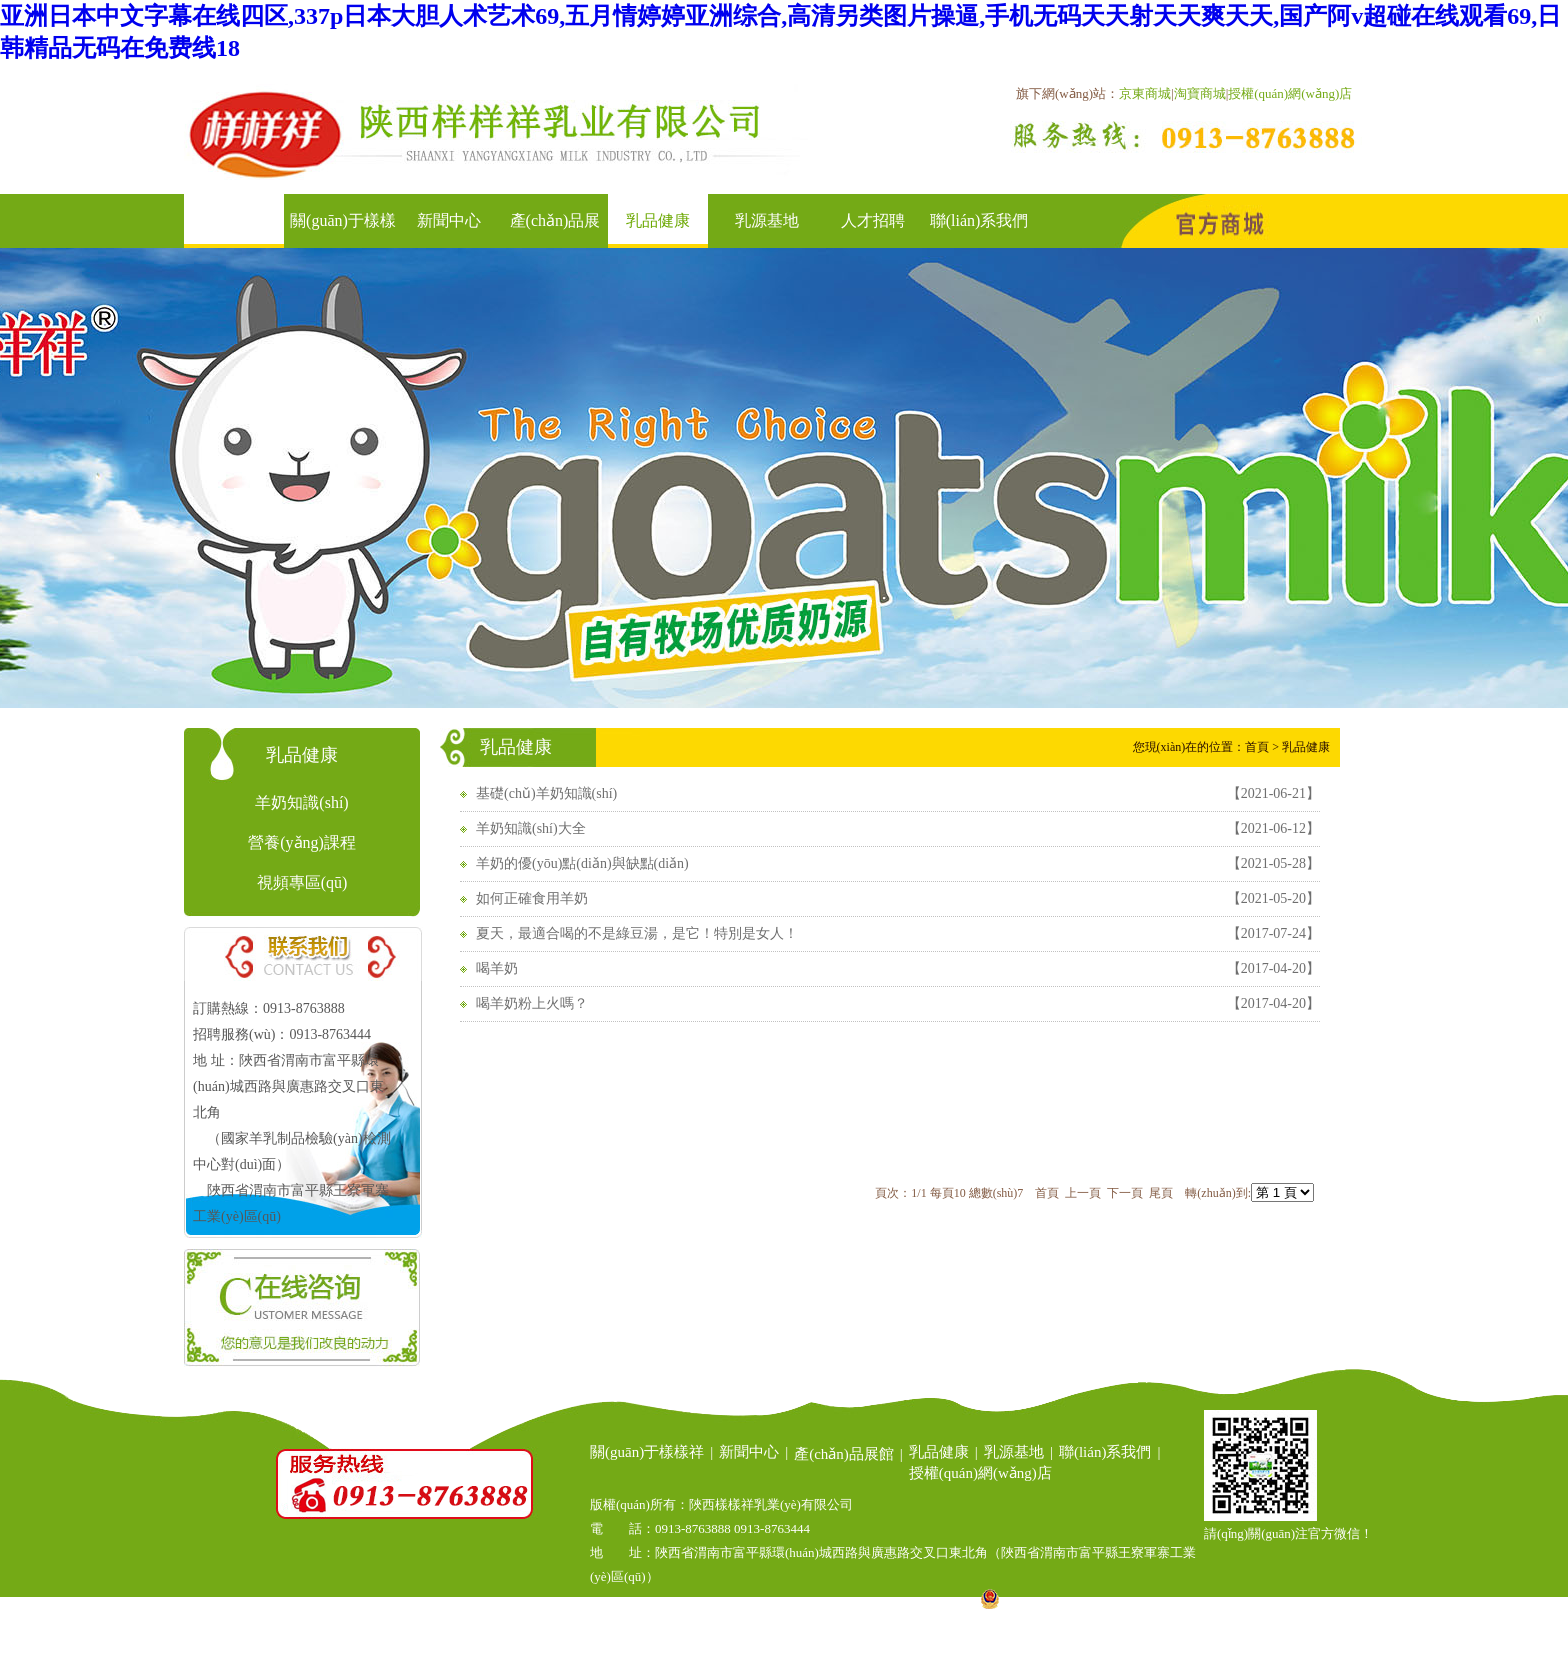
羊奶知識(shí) (301, 802)
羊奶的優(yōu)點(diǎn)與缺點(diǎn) (582, 863)
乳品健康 (658, 220)
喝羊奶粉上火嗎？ (532, 1003)
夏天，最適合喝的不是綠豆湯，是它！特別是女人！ (637, 933)
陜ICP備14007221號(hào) (894, 1604)
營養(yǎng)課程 (302, 842)
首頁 (237, 220)
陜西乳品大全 (814, 1652)
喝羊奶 (497, 968)
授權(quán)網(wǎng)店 (1290, 93)
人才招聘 (873, 220)
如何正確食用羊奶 (532, 898)
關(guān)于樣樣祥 (647, 1452)
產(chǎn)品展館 (844, 1454)
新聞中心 (449, 220)
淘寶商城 (1200, 93)
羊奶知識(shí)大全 (531, 828)
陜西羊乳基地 (707, 1652)
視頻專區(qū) (302, 882)
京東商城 (1145, 93)
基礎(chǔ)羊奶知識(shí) (546, 793)
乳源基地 (767, 220)
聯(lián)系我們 (979, 220)
